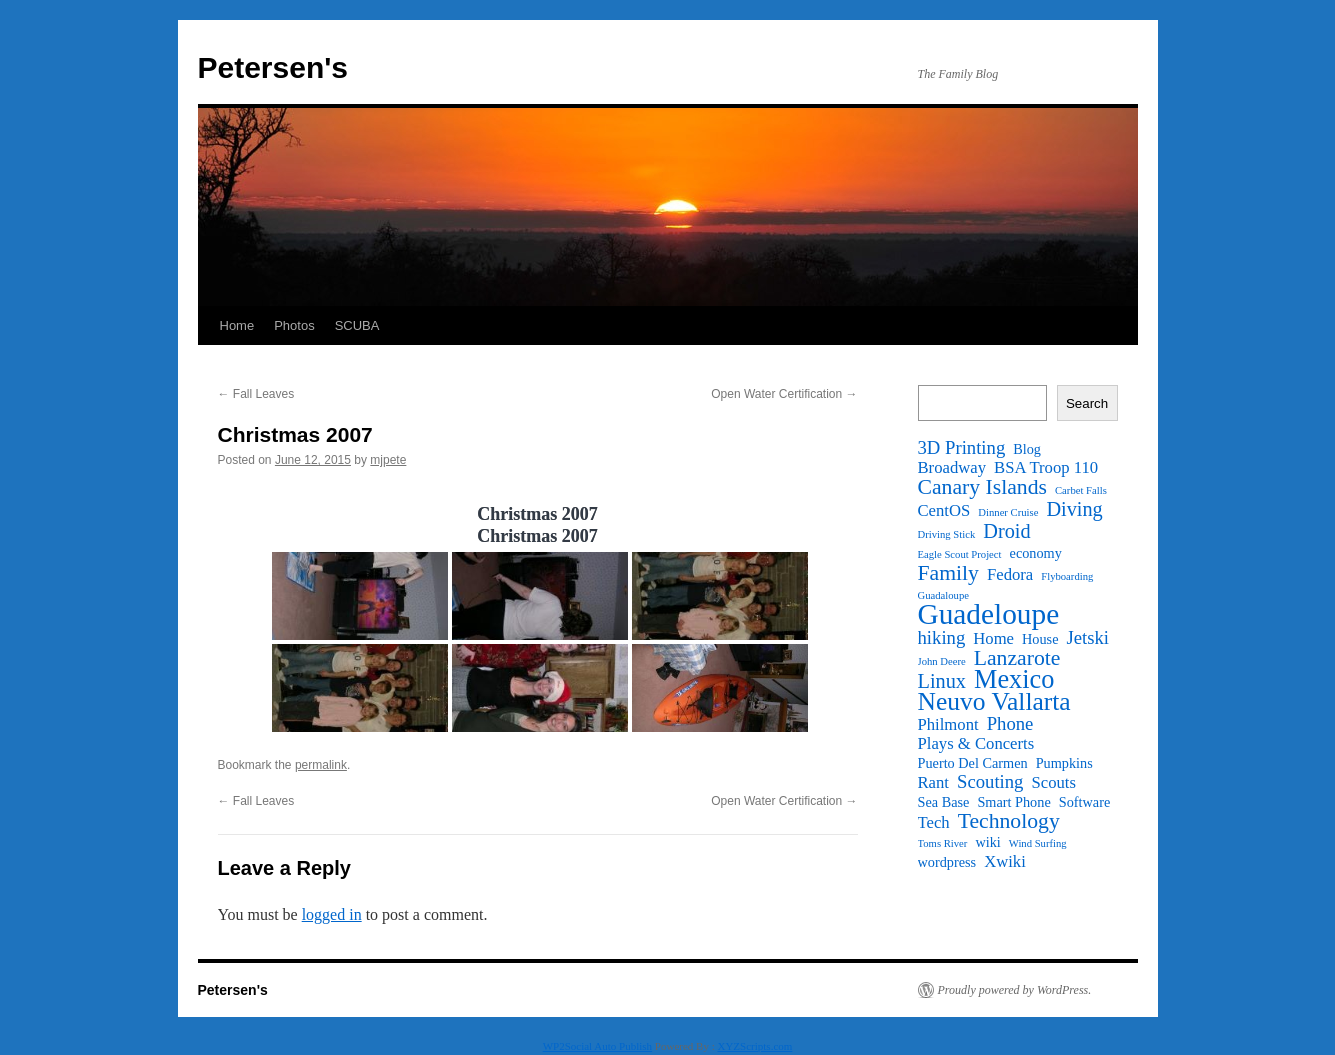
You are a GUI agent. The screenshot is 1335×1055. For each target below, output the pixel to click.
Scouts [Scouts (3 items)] (1053, 783)
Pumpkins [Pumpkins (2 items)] (1064, 763)
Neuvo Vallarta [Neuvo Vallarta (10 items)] (994, 702)
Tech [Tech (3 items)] (934, 823)
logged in (332, 914)
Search (1087, 403)
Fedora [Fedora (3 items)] (1010, 575)
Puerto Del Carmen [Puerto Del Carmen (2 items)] (973, 763)
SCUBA (357, 325)
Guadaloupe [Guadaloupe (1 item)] (944, 595)
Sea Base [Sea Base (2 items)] (944, 802)
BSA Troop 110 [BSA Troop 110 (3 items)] (1046, 468)
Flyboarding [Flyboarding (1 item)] (1067, 576)
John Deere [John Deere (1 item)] (942, 661)
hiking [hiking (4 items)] (942, 638)
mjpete (388, 460)
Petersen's (273, 67)
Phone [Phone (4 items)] (1010, 724)
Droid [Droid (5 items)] (1006, 531)
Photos (294, 325)
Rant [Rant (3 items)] (934, 783)
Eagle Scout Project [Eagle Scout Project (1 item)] (960, 554)
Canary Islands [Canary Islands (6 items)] (983, 487)
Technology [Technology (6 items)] (1009, 821)
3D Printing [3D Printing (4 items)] (962, 448)
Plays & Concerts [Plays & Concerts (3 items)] (976, 744)
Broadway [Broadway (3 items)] (952, 468)
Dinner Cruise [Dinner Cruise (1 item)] (1008, 512)
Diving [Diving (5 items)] (1074, 509)
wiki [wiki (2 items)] (987, 842)
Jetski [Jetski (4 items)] (1087, 638)
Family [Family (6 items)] (948, 573)
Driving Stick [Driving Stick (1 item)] (947, 534)
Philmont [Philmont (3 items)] (948, 725)
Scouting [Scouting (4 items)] (990, 782)
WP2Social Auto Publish (597, 1046)
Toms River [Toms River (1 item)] (943, 843)
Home (237, 325)
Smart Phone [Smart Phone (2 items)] (1013, 802)
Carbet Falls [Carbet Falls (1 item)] (1081, 490)
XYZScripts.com (754, 1046)
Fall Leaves (256, 394)
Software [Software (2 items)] (1085, 802)
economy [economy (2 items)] (1036, 553)
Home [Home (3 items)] (993, 639)
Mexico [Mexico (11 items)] (1014, 680)
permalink (321, 765)
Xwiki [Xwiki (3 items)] (1005, 862)
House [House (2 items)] (1040, 639)
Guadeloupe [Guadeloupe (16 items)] (989, 614)
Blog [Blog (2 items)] (1027, 449)
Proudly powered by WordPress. (1015, 990)
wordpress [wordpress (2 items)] (947, 862)
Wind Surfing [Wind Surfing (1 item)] (1038, 843)
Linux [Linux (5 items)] (942, 681)
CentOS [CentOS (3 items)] (944, 511)
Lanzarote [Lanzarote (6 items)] (1017, 658)
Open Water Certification (784, 394)
